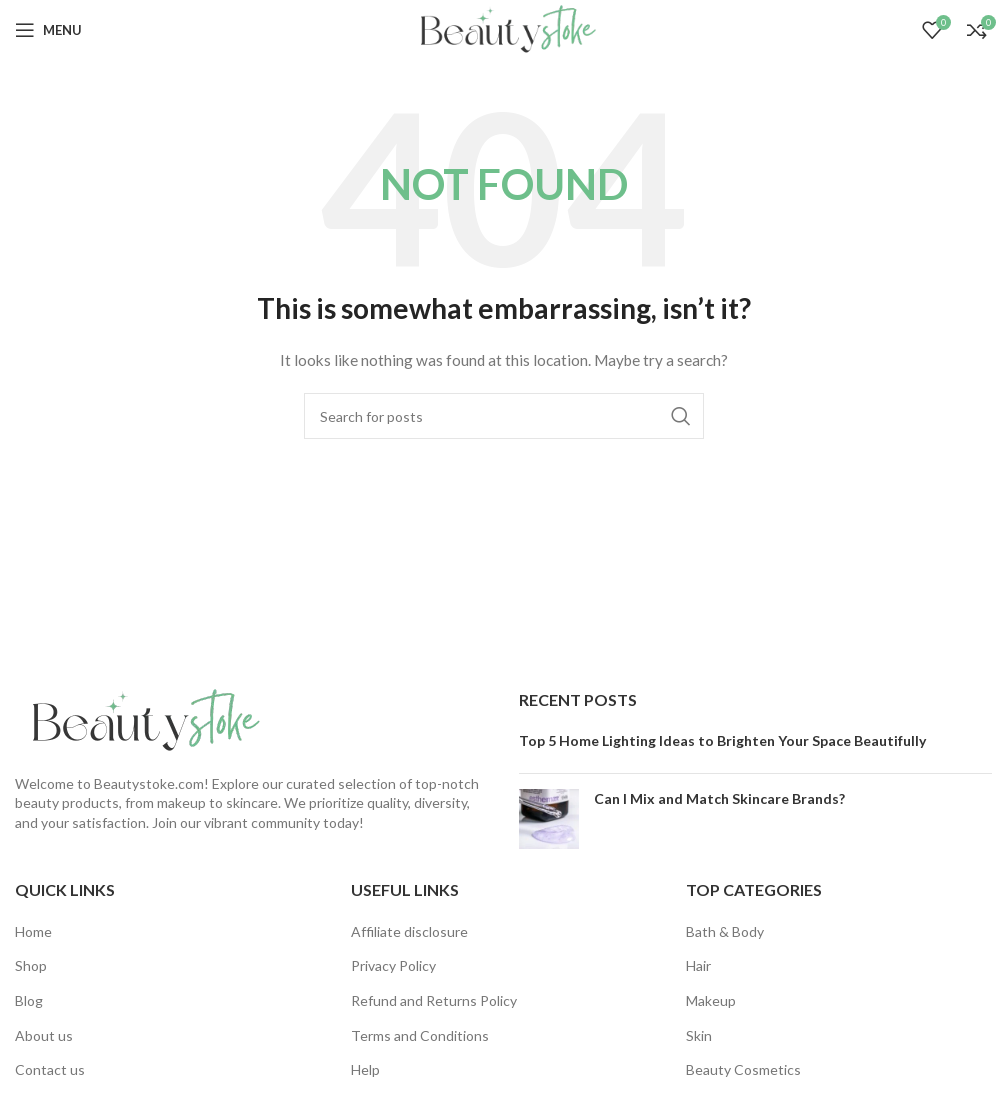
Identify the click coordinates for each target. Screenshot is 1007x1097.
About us (44, 1035)
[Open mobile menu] (48, 30)
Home (33, 931)
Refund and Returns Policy (434, 1000)
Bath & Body (725, 931)
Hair (698, 965)
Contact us (50, 1069)
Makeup (711, 1000)
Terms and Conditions (420, 1035)
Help (365, 1069)
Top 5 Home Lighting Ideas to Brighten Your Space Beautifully (722, 740)
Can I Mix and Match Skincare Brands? (719, 798)
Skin (699, 1035)
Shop (31, 965)
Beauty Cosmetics (743, 1069)
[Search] (504, 416)
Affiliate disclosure (409, 931)
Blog (29, 1000)
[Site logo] (503, 28)
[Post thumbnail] (549, 819)
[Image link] (140, 719)
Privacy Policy (393, 965)
